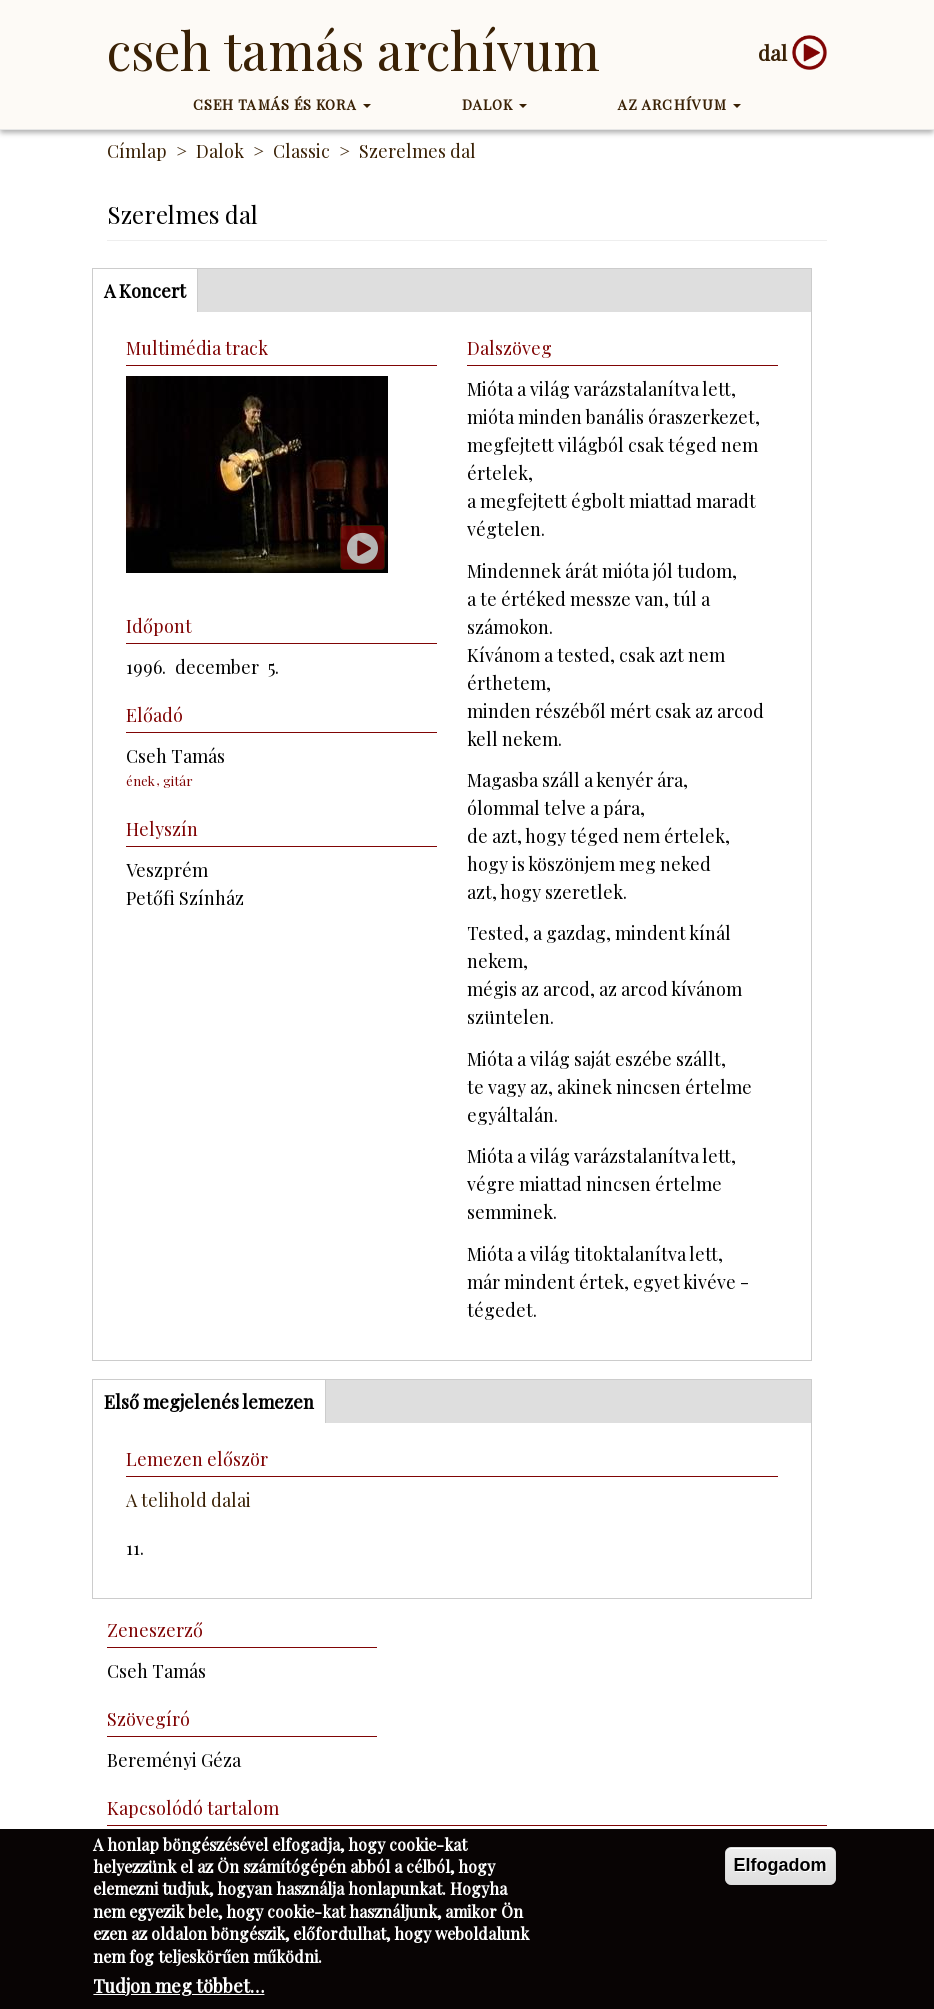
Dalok (495, 104)
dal (772, 52)
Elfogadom (780, 1868)
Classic (301, 151)
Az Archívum (679, 104)
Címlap (137, 151)
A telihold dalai (188, 1500)
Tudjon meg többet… (178, 1989)
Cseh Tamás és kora (282, 104)
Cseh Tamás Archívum (353, 49)
